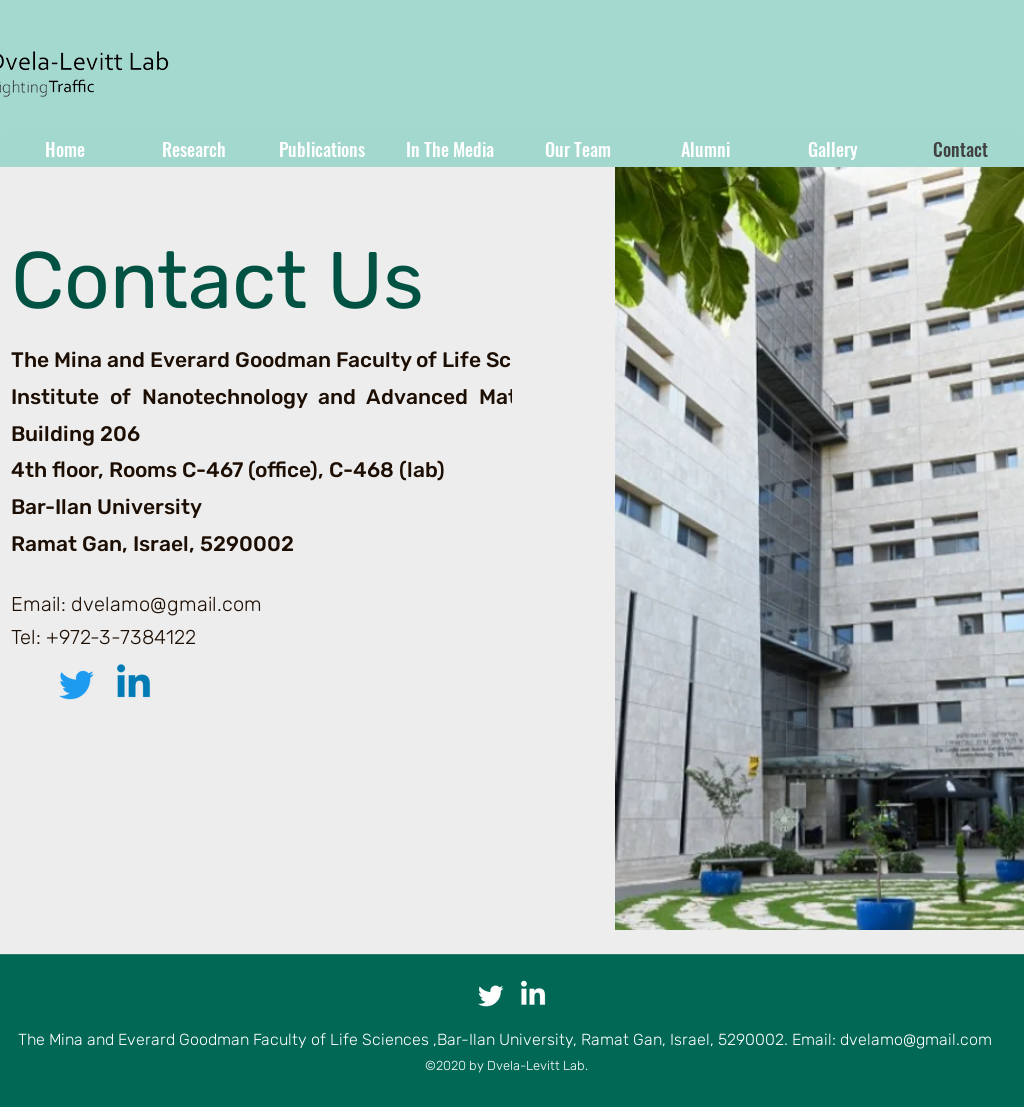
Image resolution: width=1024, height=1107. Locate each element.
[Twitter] (76, 684)
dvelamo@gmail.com (166, 604)
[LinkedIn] (133, 684)
